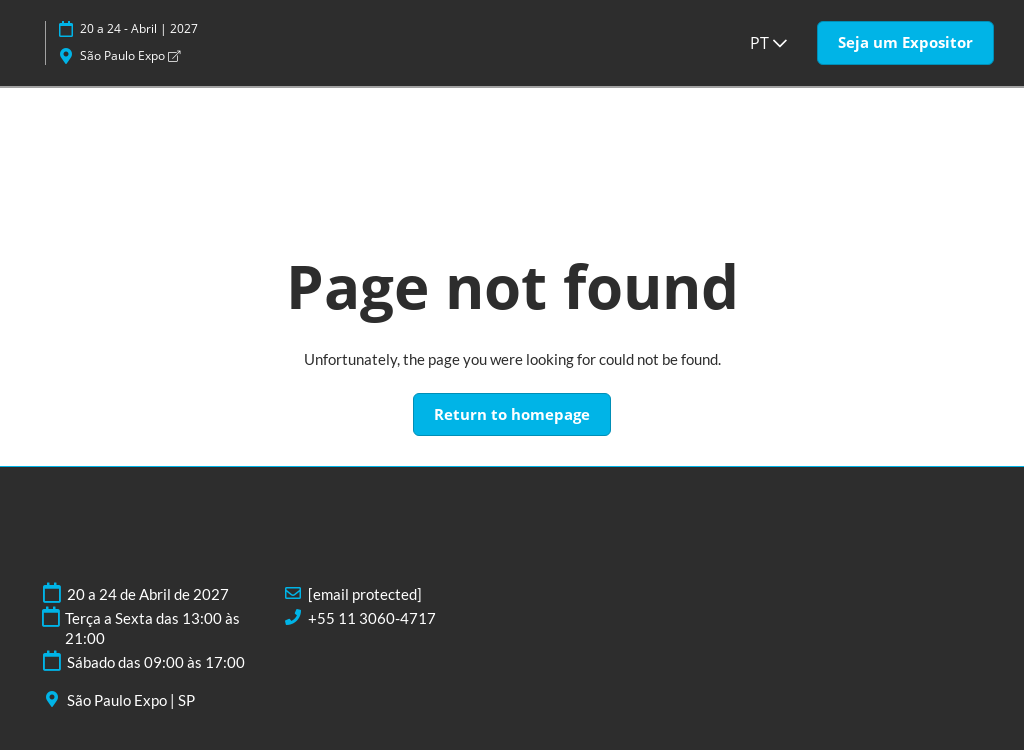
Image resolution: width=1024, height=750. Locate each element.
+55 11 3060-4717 (372, 618)
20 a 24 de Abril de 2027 (148, 594)
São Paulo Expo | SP (131, 700)
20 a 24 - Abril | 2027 (139, 28)
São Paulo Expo (130, 55)
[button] (905, 43)
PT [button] (768, 43)
